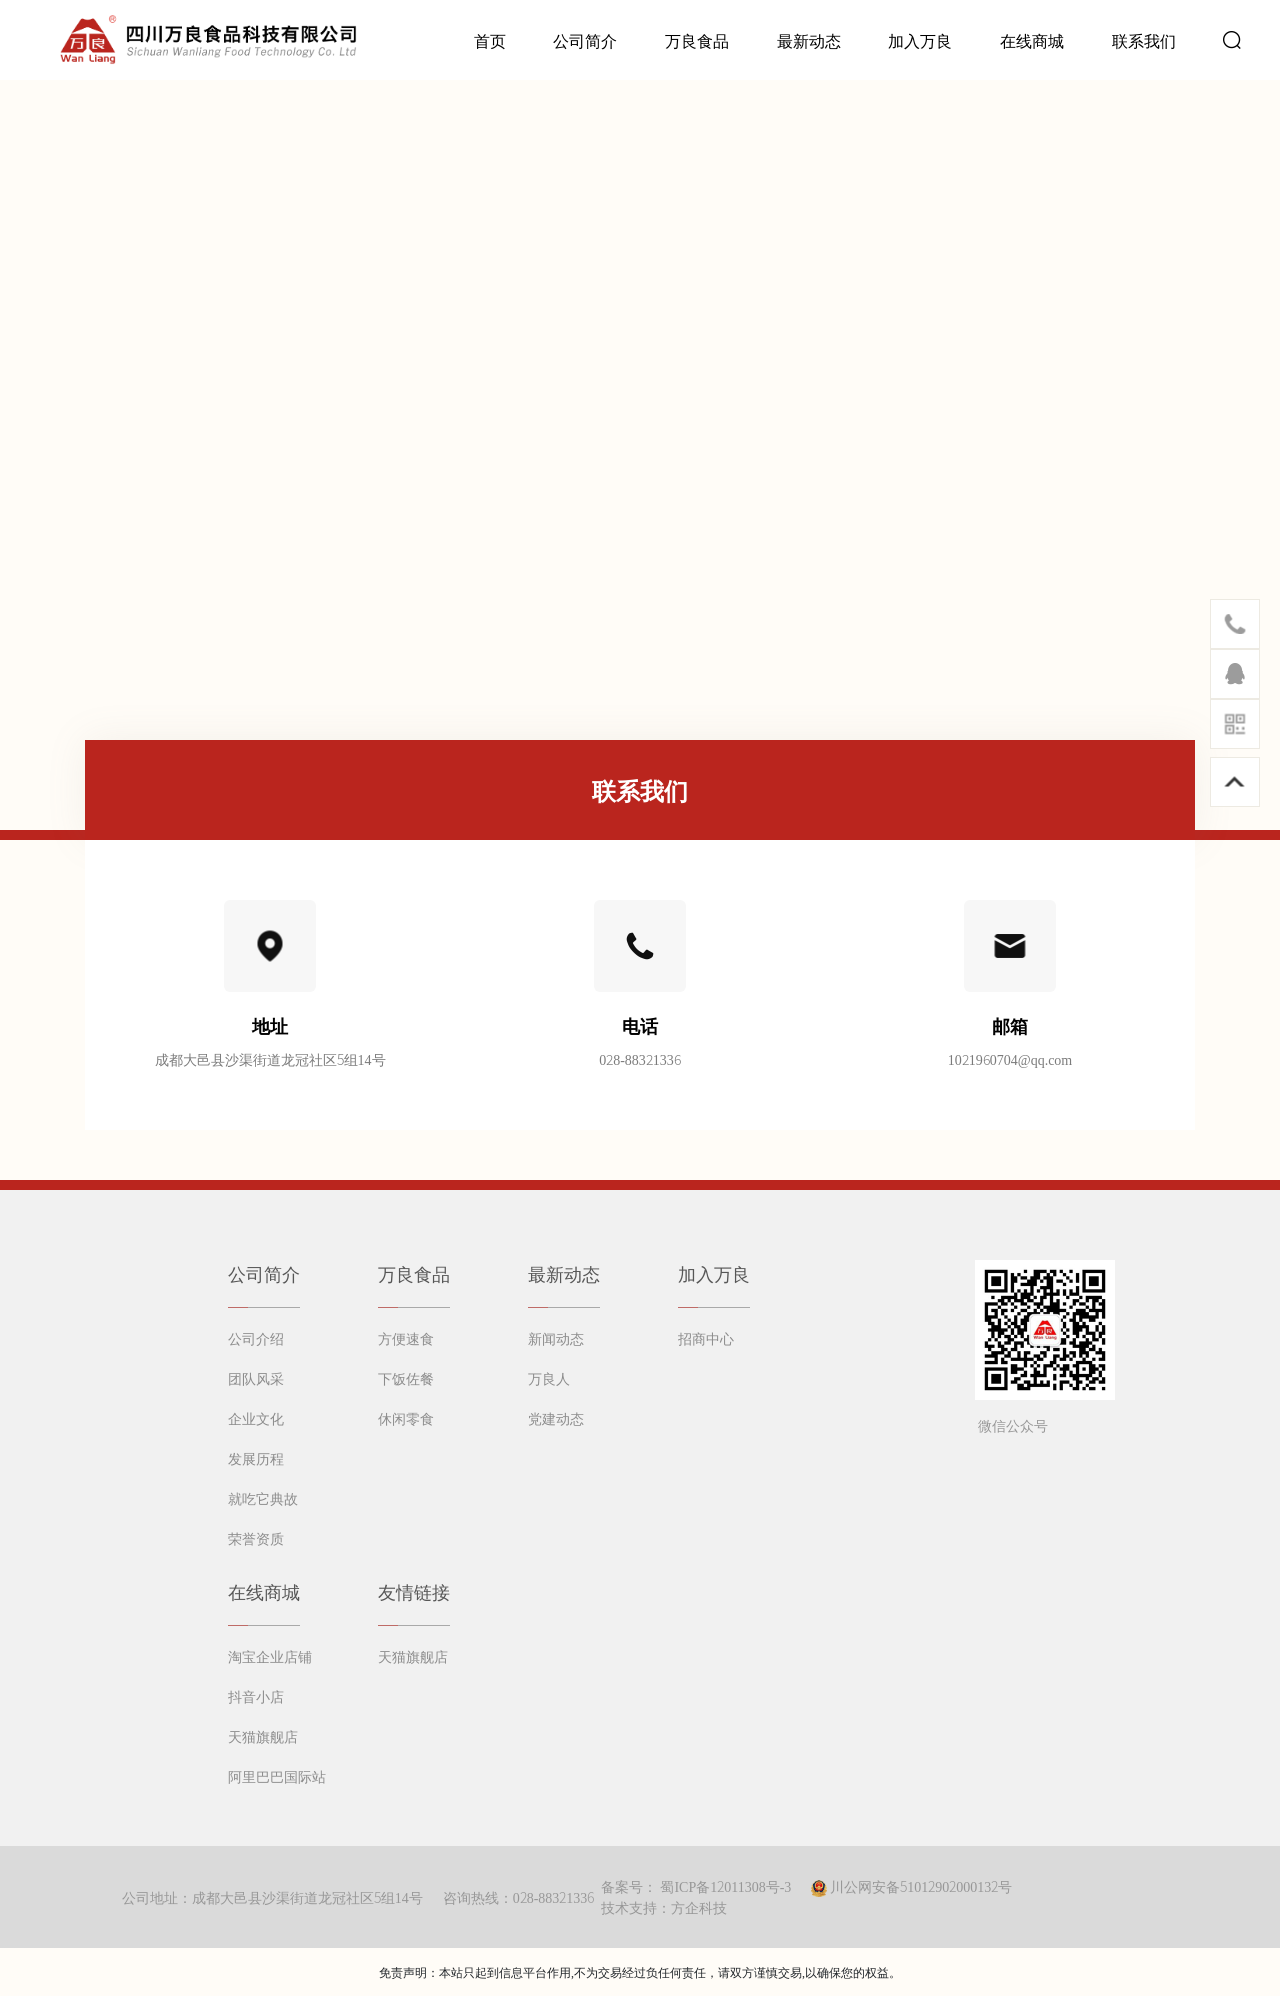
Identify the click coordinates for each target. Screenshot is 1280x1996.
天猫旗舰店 (263, 1736)
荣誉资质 (256, 1538)
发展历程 (256, 1458)
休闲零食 (406, 1418)
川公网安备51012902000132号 (921, 1886)
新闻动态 (556, 1338)
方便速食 (406, 1338)
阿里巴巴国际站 (277, 1776)
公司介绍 (256, 1338)
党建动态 (556, 1418)
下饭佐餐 (406, 1378)
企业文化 (256, 1418)
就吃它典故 (263, 1498)
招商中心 (706, 1338)
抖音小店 (256, 1696)
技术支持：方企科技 (664, 1907)
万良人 (549, 1378)
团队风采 (256, 1378)
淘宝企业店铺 (270, 1656)
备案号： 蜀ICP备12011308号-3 (696, 1886)
